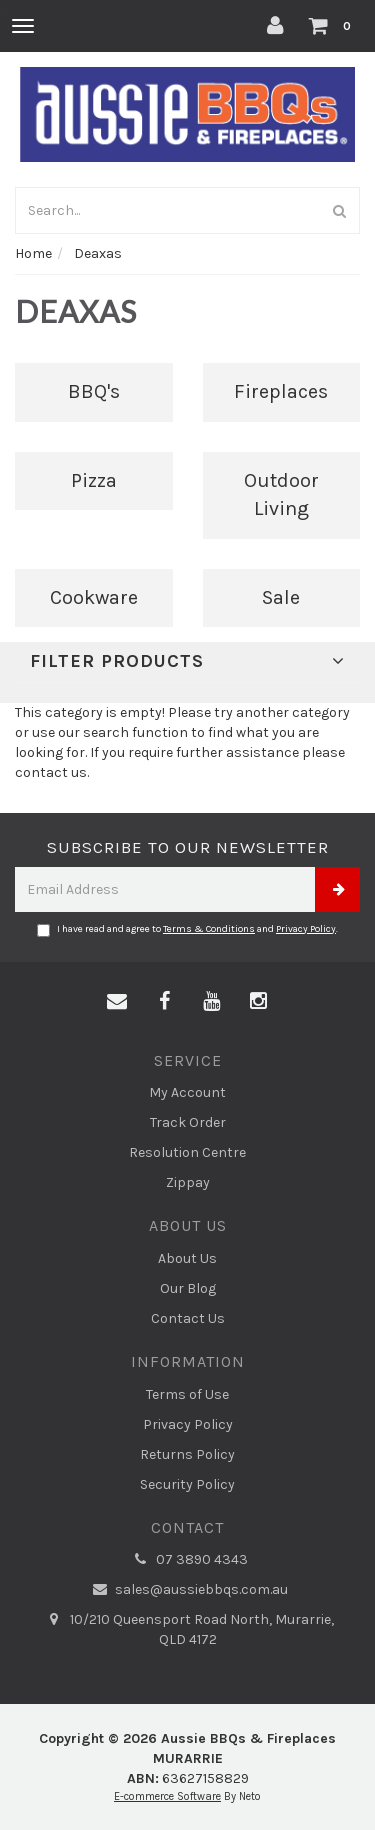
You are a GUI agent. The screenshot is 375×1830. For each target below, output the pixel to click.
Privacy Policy (306, 929)
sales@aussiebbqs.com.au (187, 1590)
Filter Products (187, 662)
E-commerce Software (167, 1796)
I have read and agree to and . (187, 930)
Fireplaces (281, 391)
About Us (187, 1258)
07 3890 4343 (188, 1560)
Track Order (188, 1122)
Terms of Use (187, 1394)
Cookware (94, 597)
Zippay (188, 1182)
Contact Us (188, 1318)
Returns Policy (187, 1454)
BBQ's (94, 391)
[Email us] (117, 1002)
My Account (187, 1092)
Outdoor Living (281, 495)
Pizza (94, 480)
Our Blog (188, 1288)
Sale (281, 597)
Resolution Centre (187, 1152)
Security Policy (187, 1484)
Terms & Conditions (209, 929)
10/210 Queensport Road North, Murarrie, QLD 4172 (188, 1629)
